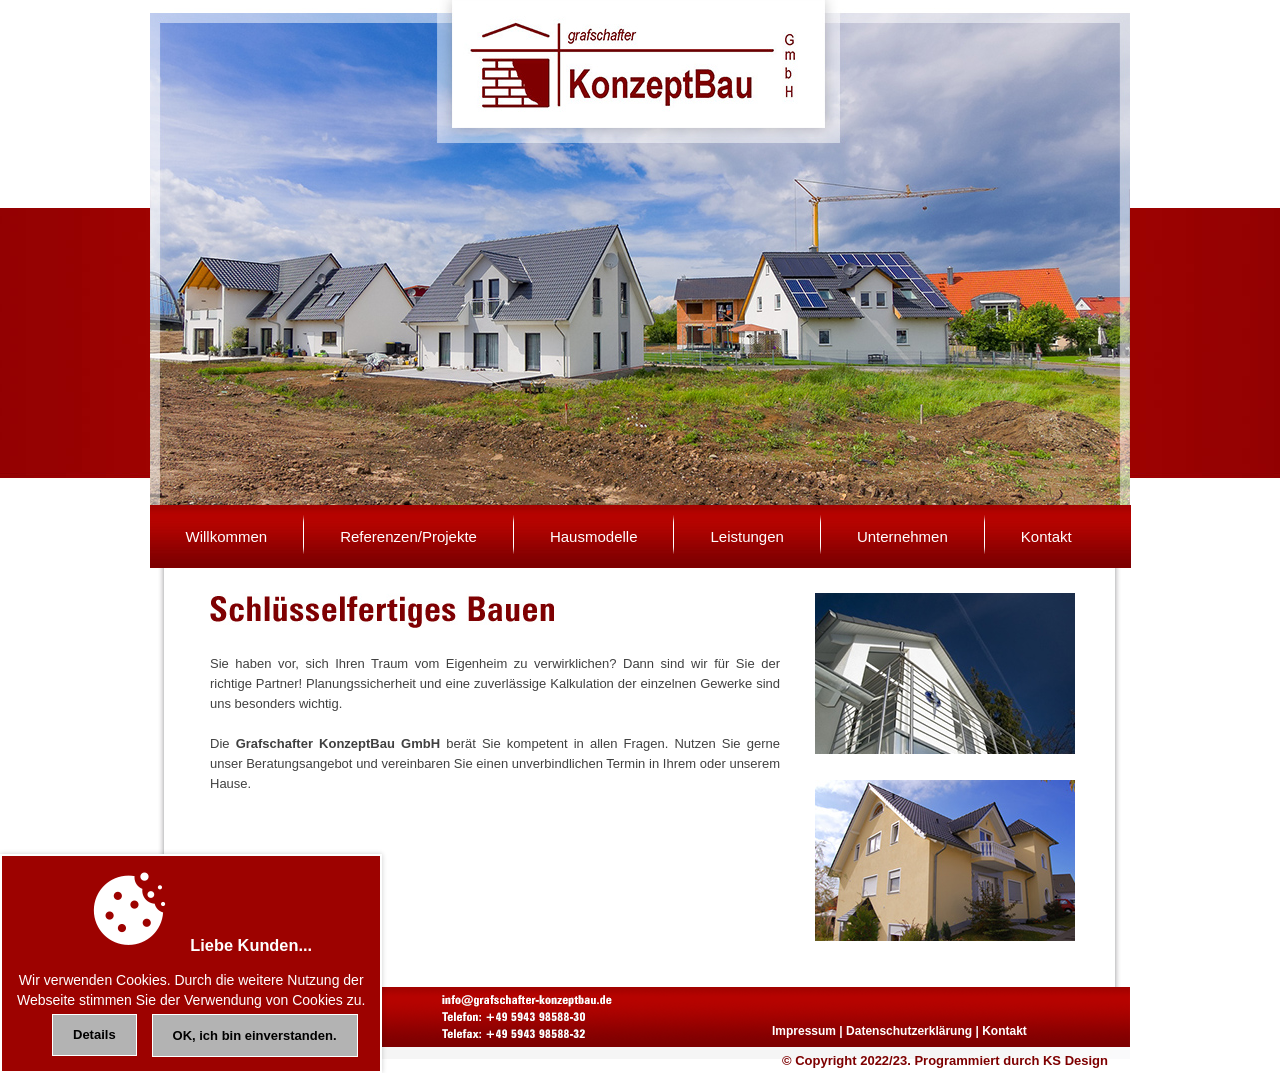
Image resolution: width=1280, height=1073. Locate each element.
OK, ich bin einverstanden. (255, 1035)
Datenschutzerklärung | (912, 1031)
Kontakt (1004, 1031)
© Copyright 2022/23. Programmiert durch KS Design (945, 1060)
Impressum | (807, 1031)
